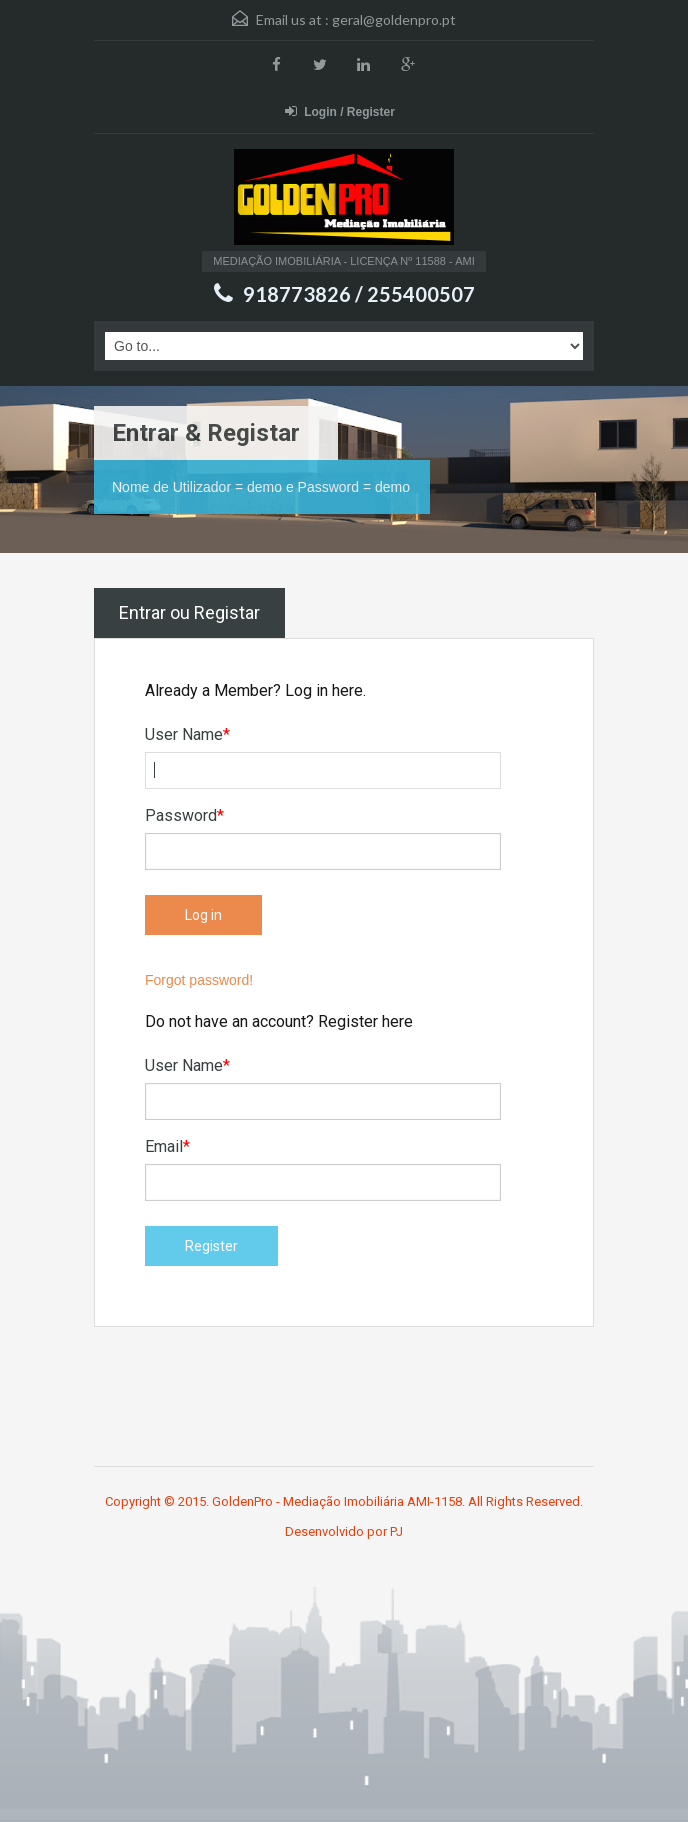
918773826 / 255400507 (359, 294)
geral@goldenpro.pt (394, 19)
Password (184, 815)
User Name (187, 734)
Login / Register (340, 111)
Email (167, 1146)
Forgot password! (199, 980)
